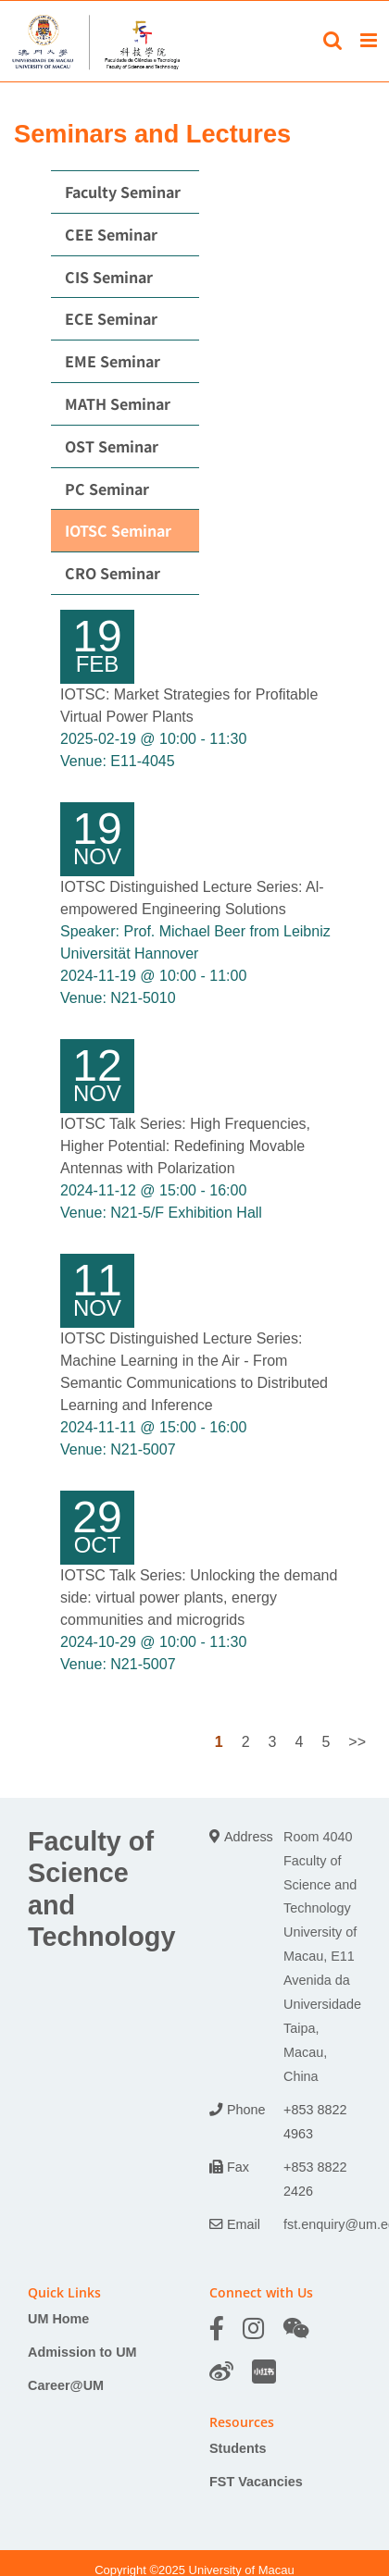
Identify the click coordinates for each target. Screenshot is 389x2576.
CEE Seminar (111, 234)
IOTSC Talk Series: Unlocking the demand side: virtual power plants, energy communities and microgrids (198, 1597)
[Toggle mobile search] (332, 40)
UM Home (58, 2318)
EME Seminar (112, 361)
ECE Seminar (111, 318)
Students (238, 2448)
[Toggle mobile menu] (370, 40)
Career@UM (66, 2385)
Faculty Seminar (123, 191)
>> (357, 1742)
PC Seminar (107, 488)
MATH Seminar (117, 403)
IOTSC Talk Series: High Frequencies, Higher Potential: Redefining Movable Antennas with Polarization (185, 1146)
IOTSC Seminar (118, 530)
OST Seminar (111, 446)
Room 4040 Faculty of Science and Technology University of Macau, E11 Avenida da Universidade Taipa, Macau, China (322, 1956)
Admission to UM (82, 2352)
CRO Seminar (112, 573)
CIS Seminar (109, 277)
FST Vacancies (256, 2481)
